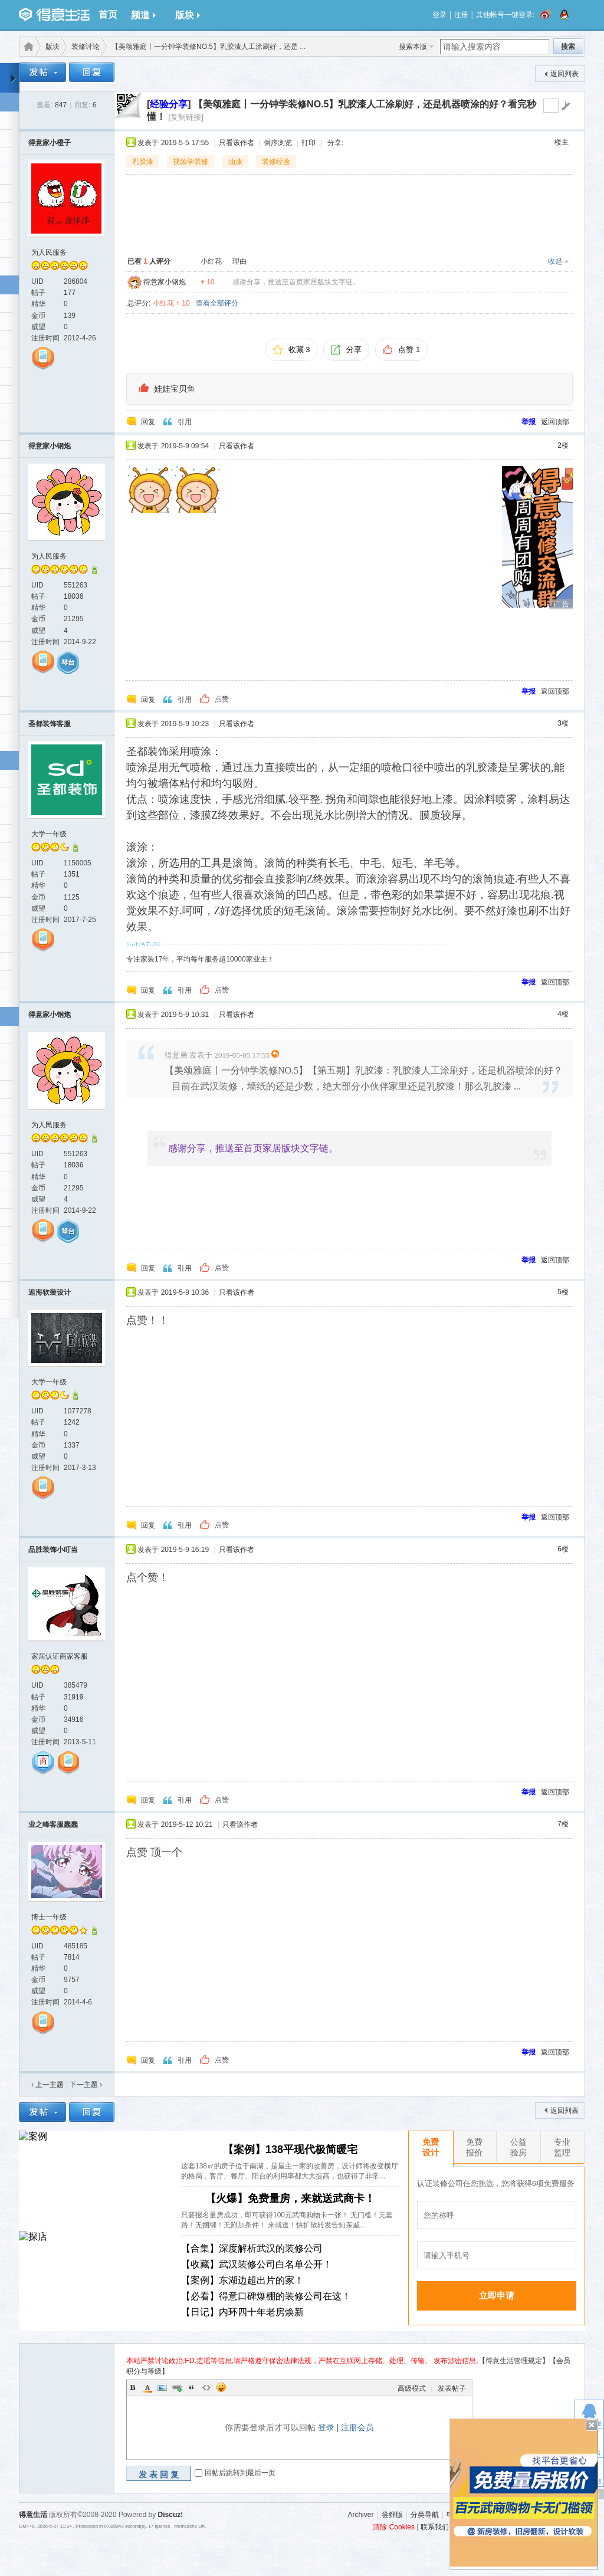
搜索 (568, 46)
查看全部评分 (217, 303)
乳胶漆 (142, 161)
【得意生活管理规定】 (513, 2361)
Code (206, 2387)
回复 (148, 422)
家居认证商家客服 (59, 1656)
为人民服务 (49, 252)
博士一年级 (49, 1917)
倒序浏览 (278, 143)
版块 (187, 15)
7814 (72, 1957)
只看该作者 (236, 143)
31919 (73, 1697)
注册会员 (357, 2427)
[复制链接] (185, 117)
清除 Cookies (394, 2527)
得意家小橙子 (49, 143)
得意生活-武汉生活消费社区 (26, 46)
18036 (73, 596)
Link (177, 2387)
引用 (185, 422)
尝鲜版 (392, 2515)
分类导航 (425, 2515)
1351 (72, 874)
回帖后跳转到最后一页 (240, 2473)
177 (70, 292)
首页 (108, 14)
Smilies (221, 2387)
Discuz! (170, 2515)
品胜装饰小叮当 (53, 1549)
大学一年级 (49, 834)
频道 (143, 15)
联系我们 (435, 2527)
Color (147, 2387)
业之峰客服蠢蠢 (53, 1824)
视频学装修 (190, 161)
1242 (72, 1422)
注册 (461, 15)
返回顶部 (555, 422)
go (566, 106)
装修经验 (276, 161)
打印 (308, 143)
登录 (439, 15)
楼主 (561, 142)
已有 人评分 (148, 261)
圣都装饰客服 (49, 724)
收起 (555, 261)
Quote (192, 2387)
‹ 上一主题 (47, 2085)
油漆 (235, 161)
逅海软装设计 (49, 1292)
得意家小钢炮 (164, 282)
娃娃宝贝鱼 (174, 388)
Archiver (360, 2515)
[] (169, 104)
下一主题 (86, 2085)
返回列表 (564, 74)
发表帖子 (452, 2388)
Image (162, 2387)
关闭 (592, 2425)
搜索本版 (413, 46)
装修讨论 (85, 46)
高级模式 (412, 2388)
